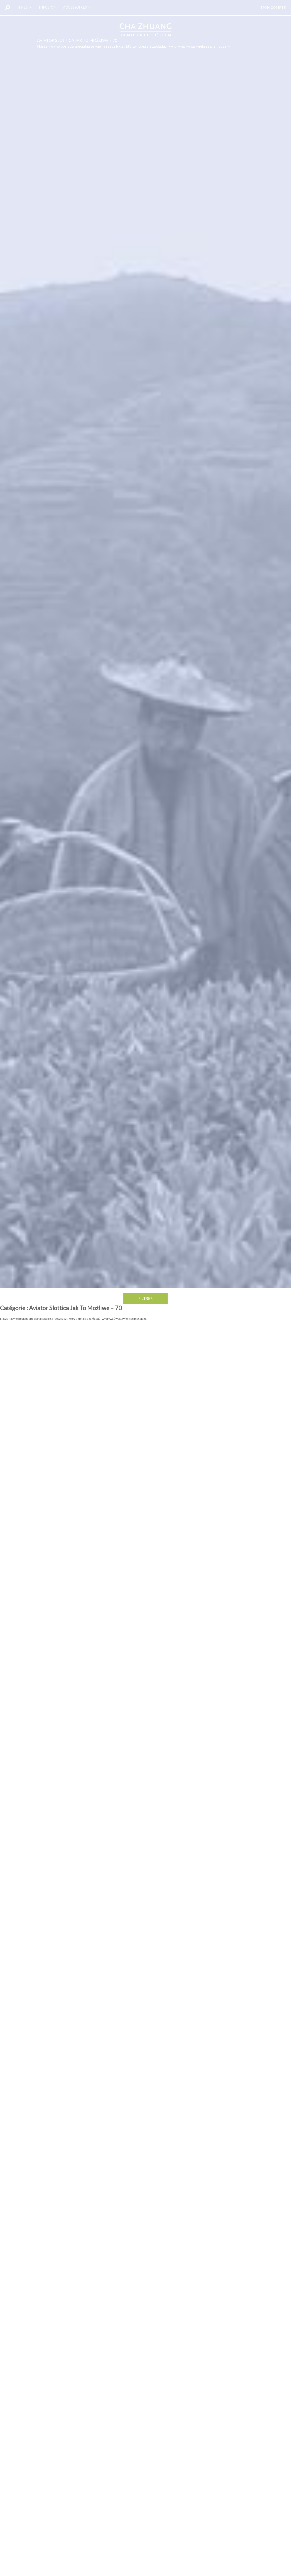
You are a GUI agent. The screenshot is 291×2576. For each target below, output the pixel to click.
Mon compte (273, 7)
